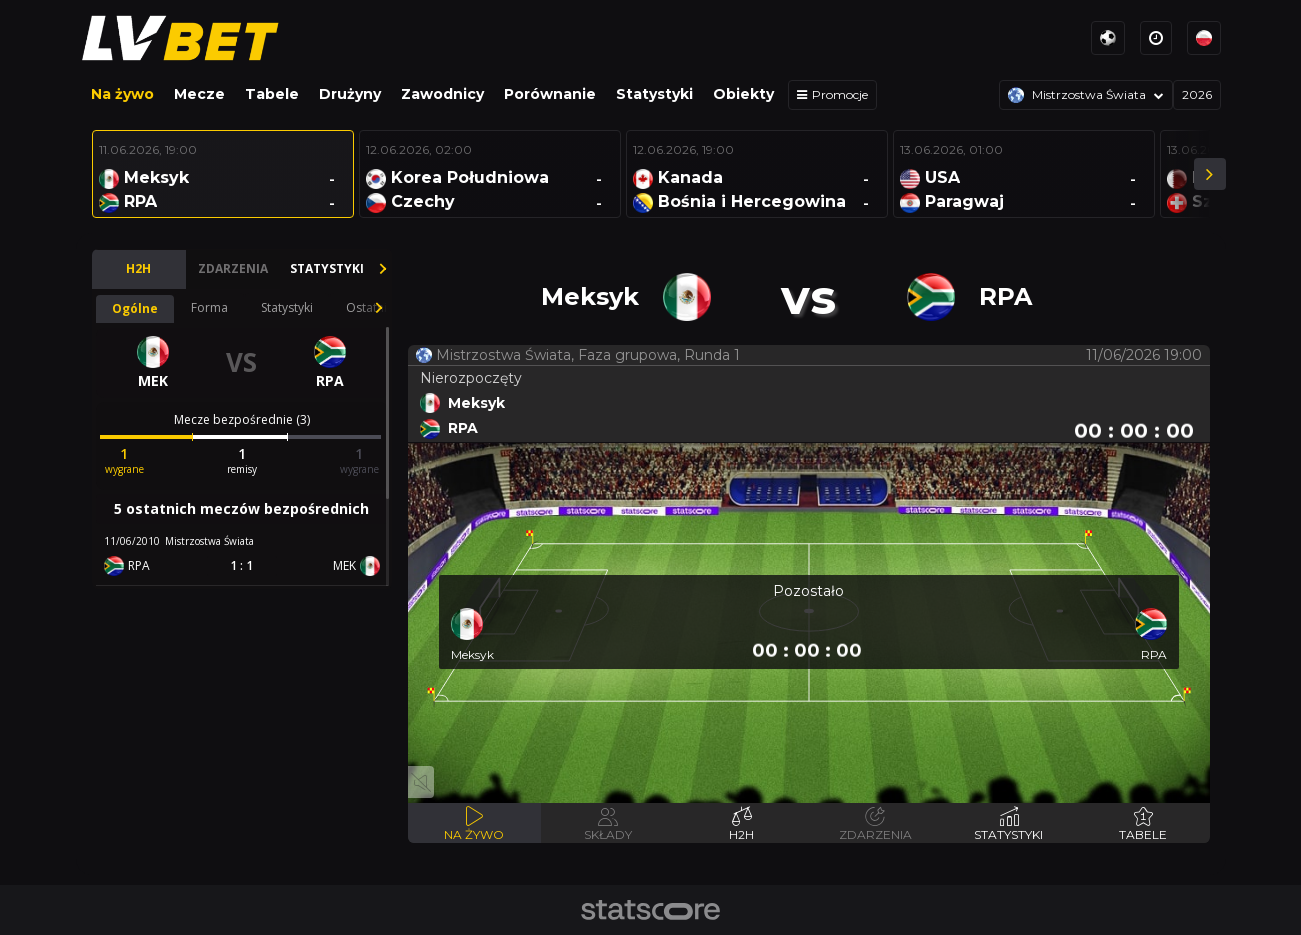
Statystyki (654, 94)
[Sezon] (1197, 95)
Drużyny (350, 94)
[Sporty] (1108, 38)
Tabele (272, 94)
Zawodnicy (442, 94)
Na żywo (122, 94)
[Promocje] (832, 95)
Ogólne (135, 308)
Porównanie (550, 94)
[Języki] (1204, 38)
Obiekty (743, 94)
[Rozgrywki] (1086, 95)
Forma (209, 307)
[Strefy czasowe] (1156, 38)
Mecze (199, 94)
